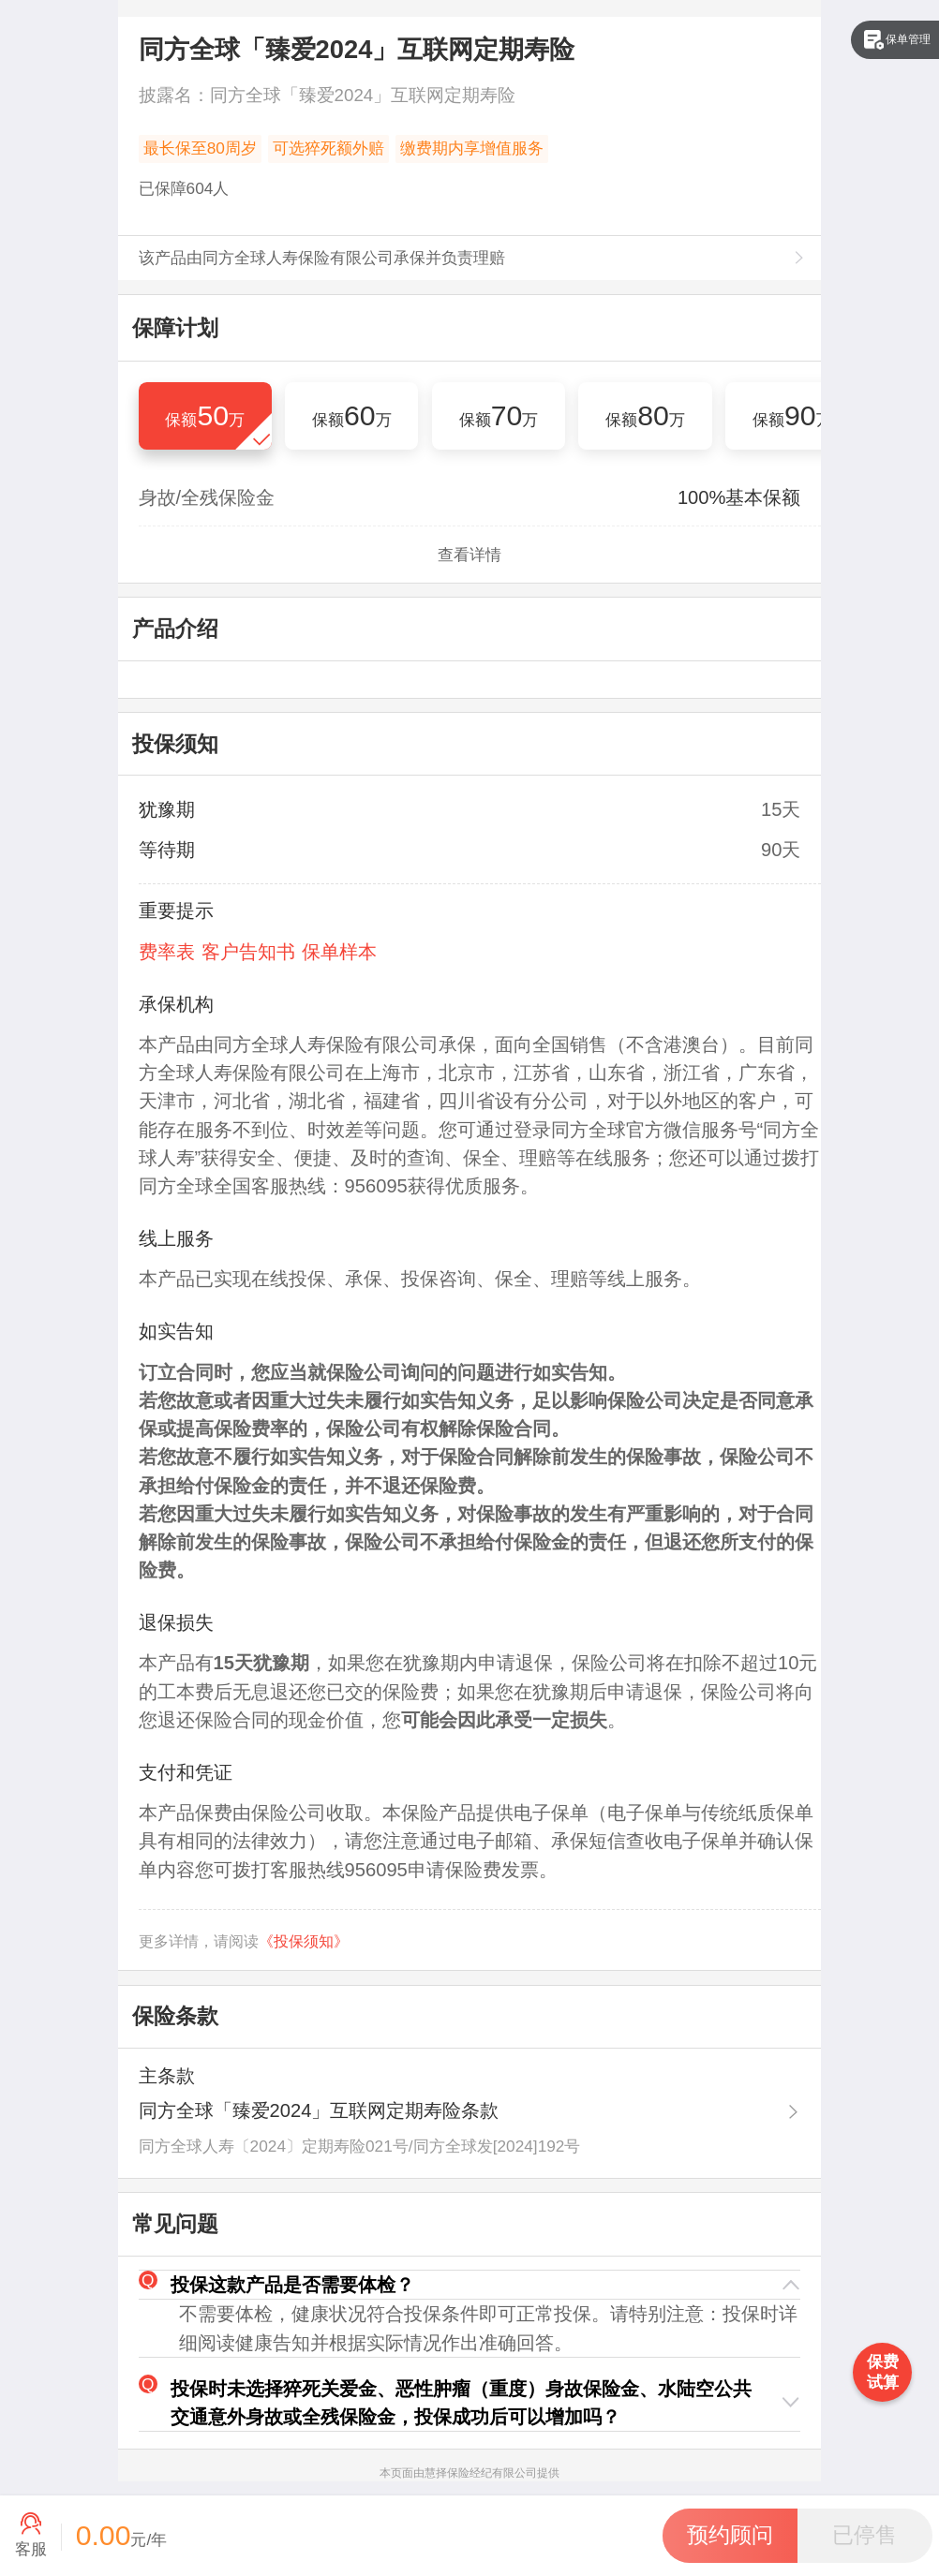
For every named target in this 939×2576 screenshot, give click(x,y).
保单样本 (339, 951)
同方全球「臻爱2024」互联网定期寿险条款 (319, 2110)
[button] (470, 2285)
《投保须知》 (304, 1941)
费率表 (167, 951)
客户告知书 (248, 951)
